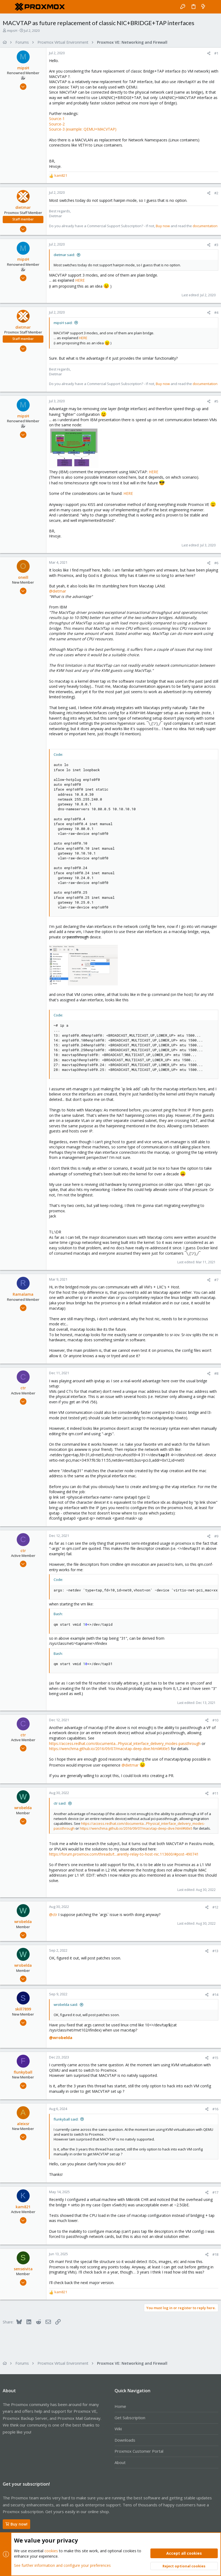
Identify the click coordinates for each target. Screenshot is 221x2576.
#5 (216, 401)
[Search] (213, 7)
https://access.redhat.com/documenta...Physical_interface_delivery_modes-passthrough (125, 1743)
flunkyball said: (66, 2119)
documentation (205, 225)
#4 (216, 312)
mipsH (12, 30)
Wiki (118, 2428)
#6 (216, 562)
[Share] (208, 53)
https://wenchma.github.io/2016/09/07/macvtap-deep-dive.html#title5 (109, 1748)
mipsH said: (63, 322)
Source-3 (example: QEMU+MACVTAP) (82, 129)
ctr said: (60, 1803)
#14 (215, 1994)
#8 (216, 1373)
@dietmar (57, 591)
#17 (215, 2192)
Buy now (163, 225)
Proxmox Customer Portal (139, 2451)
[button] (8, 7)
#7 (216, 1279)
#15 (215, 2057)
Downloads (125, 2440)
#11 (215, 1793)
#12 (215, 1907)
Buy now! (16, 2524)
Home (120, 2406)
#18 (215, 2254)
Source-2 (57, 124)
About (120, 2462)
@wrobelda (60, 2037)
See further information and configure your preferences (62, 2565)
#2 (216, 192)
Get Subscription (130, 2417)
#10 (215, 1720)
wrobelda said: (66, 2004)
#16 (215, 2109)
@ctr (53, 1914)
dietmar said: (64, 254)
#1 (216, 53)
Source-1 (57, 118)
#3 (216, 244)
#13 (215, 1950)
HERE (80, 280)
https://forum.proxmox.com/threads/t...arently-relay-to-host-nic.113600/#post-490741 (124, 1854)
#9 (216, 1536)
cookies (51, 2550)
